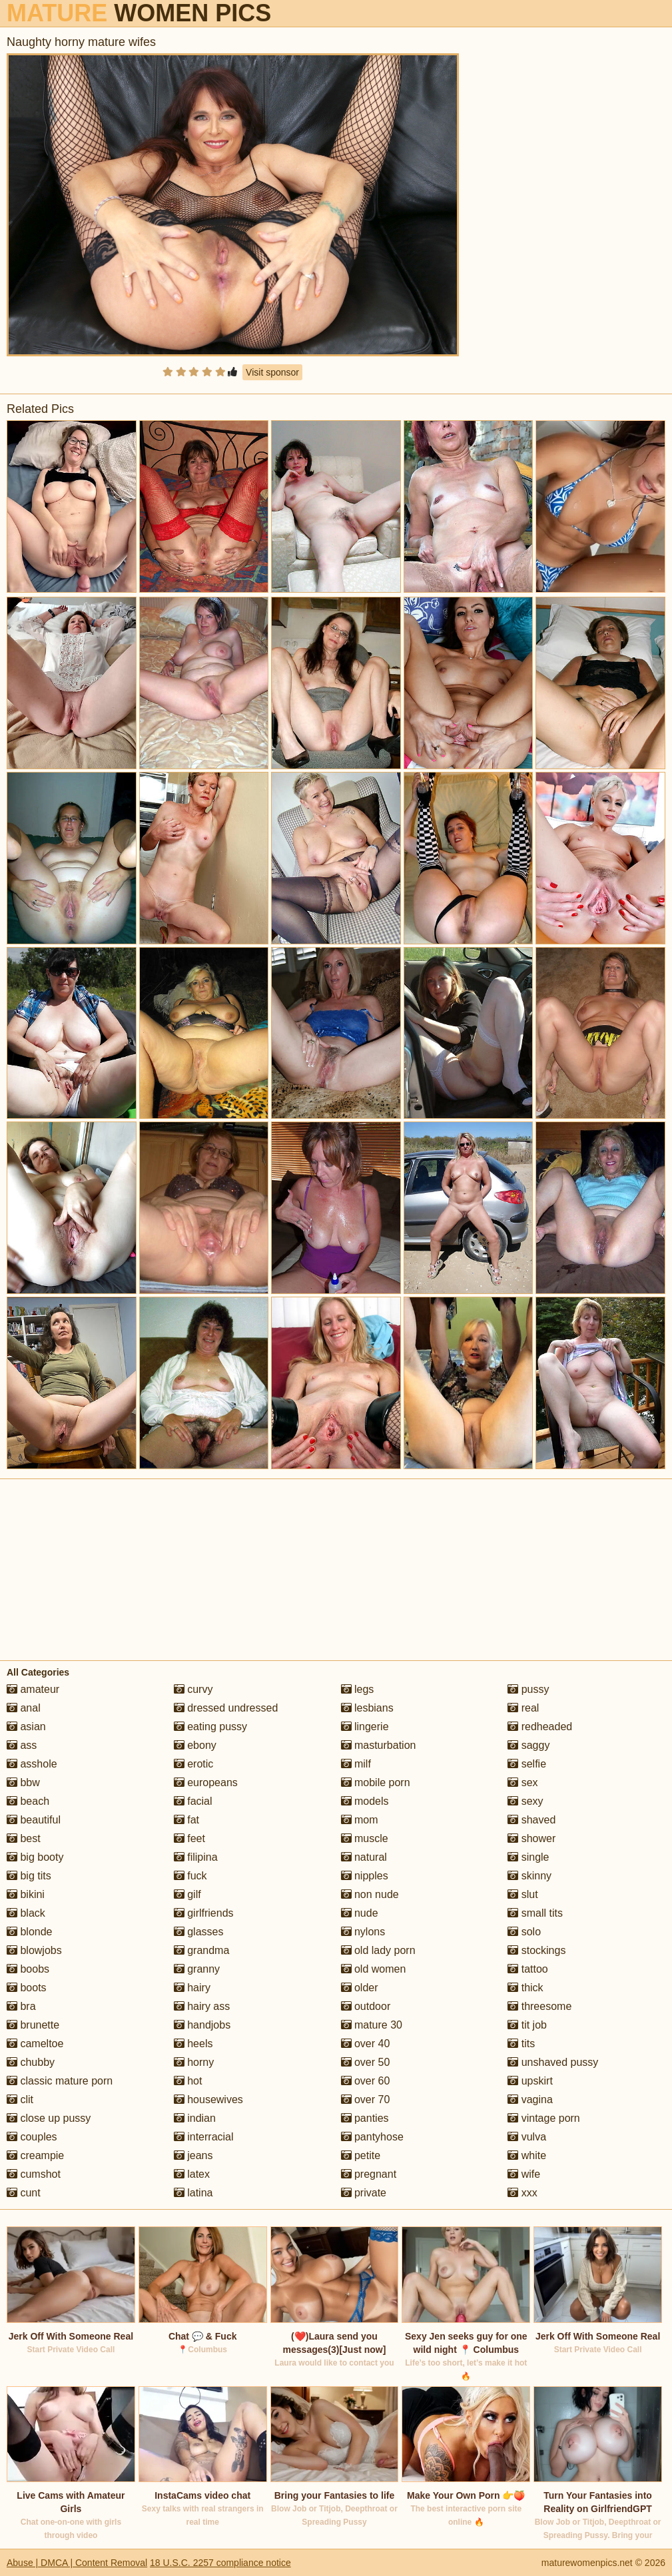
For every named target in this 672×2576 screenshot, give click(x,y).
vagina (530, 2099)
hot (188, 2081)
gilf (187, 1894)
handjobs (202, 2025)
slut (522, 1894)
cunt (24, 2192)
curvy (193, 1689)
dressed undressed (226, 1708)
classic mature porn (60, 2081)
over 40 (365, 2043)
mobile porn (375, 1782)
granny (197, 1969)
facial (193, 1801)
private (363, 2192)
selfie (526, 1764)
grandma (202, 1950)
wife (523, 2174)
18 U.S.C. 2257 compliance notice (220, 2562)
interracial (204, 2136)
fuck (190, 1875)
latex (192, 2174)
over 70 (365, 2099)
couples (32, 2136)
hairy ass (202, 2006)
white (526, 2155)
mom (359, 1819)
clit (20, 2099)
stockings (536, 1950)
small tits (535, 1913)
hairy (192, 1987)
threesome (539, 2006)
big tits (29, 1875)
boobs (28, 1969)
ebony (195, 1745)
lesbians (367, 1708)
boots (27, 1987)
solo (524, 1931)
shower (531, 1838)
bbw (23, 1782)
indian (195, 2118)
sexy (525, 1801)
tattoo (527, 1969)
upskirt (530, 2081)
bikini (26, 1894)
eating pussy (210, 1726)
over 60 (365, 2081)
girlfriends (204, 1913)
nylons (363, 1931)
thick (525, 1987)
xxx (522, 2192)
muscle (364, 1838)
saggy (528, 1745)
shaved (531, 1819)
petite (361, 2155)
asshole (32, 1764)
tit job (527, 2025)
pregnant (369, 2174)
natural (364, 1857)
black (26, 1913)
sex (522, 1782)
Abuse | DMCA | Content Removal (77, 2562)
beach (28, 1801)
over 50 (365, 2062)
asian (26, 1726)
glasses (199, 1931)
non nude (370, 1894)
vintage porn (543, 2118)
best (24, 1838)
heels (193, 2043)
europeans (206, 1782)
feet (189, 1838)
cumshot (34, 2174)
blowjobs (34, 1950)
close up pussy (49, 2118)
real (523, 1708)
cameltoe (35, 2043)
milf (356, 1764)
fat (186, 1819)
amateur (33, 1689)
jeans (193, 2155)
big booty (35, 1857)
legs (357, 1689)
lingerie (365, 1726)
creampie (35, 2155)
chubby (31, 2062)
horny (194, 2062)
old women (373, 1969)
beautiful (34, 1819)
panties (365, 2118)
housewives (208, 2099)
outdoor (366, 2006)
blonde (30, 1931)
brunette (33, 2025)
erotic (194, 1764)
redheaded (539, 1726)
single (528, 1857)
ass (22, 1745)
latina (193, 2192)
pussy (528, 1689)
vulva (526, 2136)
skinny (529, 1875)
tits (521, 2043)
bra (21, 2006)
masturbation (378, 1745)
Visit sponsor (272, 372)
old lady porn (378, 1950)
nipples (364, 1875)
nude (359, 1913)
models (365, 1801)
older (359, 1987)
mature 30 (371, 2025)
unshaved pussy (552, 2062)
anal (24, 1708)
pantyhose (372, 2136)
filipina (196, 1857)
